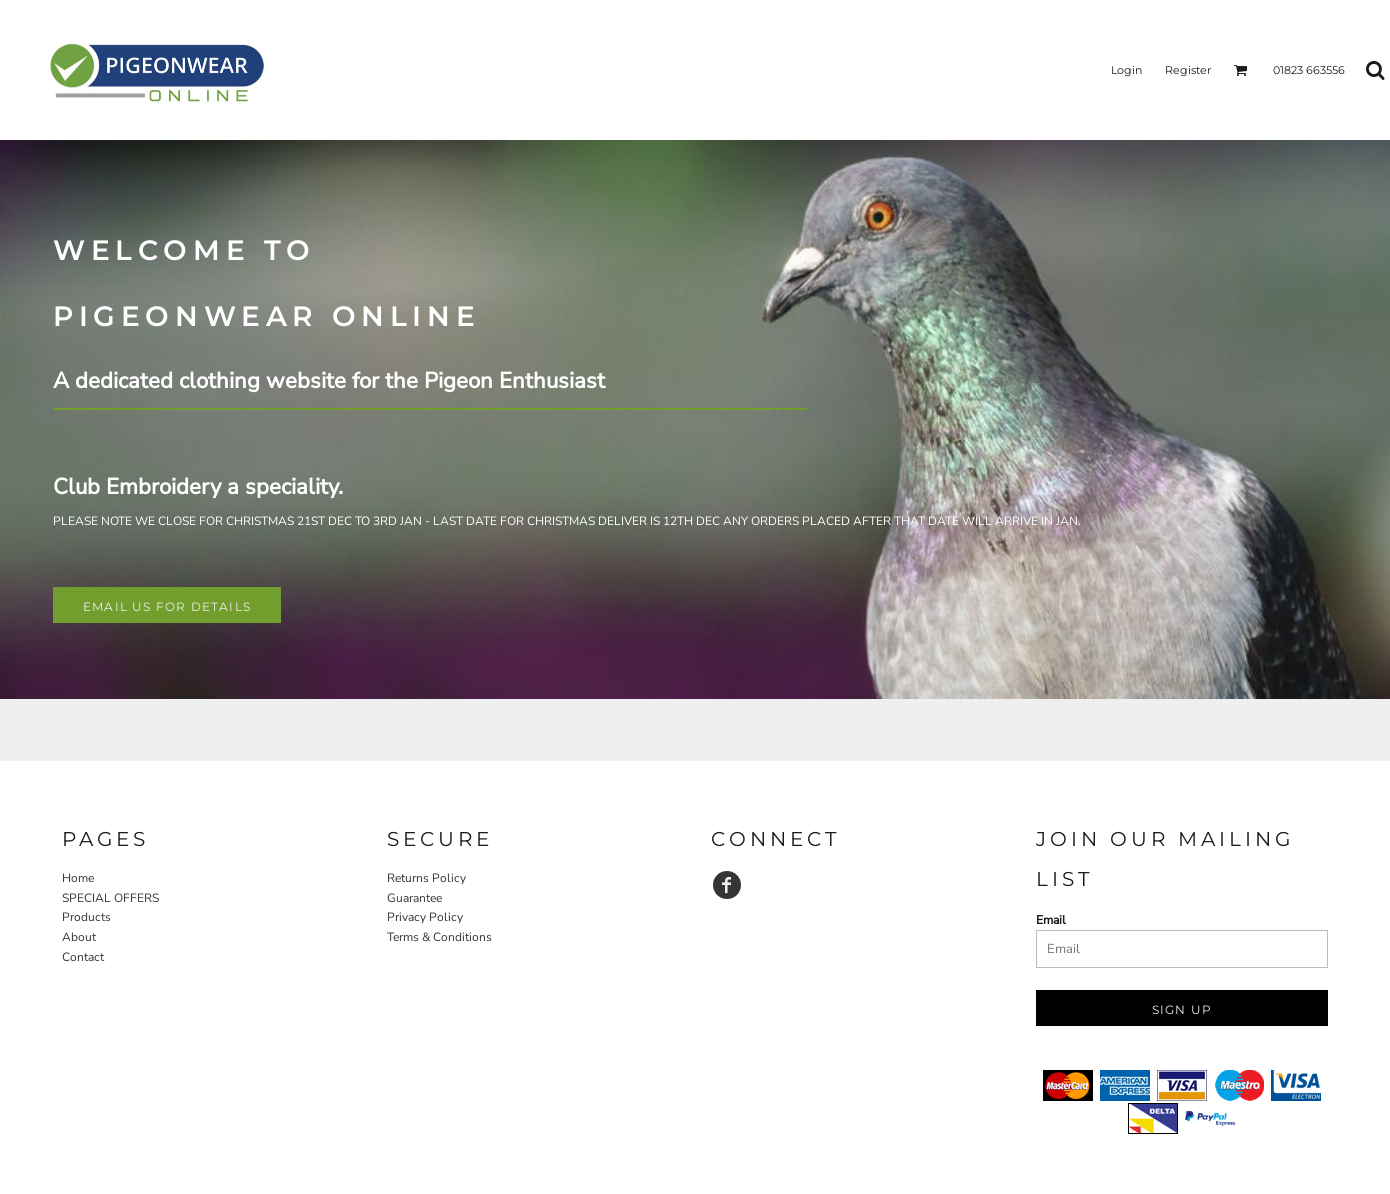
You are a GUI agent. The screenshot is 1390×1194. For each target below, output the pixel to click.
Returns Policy (426, 878)
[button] (1241, 70)
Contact (83, 957)
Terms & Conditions (439, 937)
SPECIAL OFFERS (110, 898)
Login (1126, 70)
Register (1188, 70)
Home (78, 878)
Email (1051, 920)
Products (86, 917)
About (79, 937)
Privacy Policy (425, 917)
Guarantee (414, 898)
